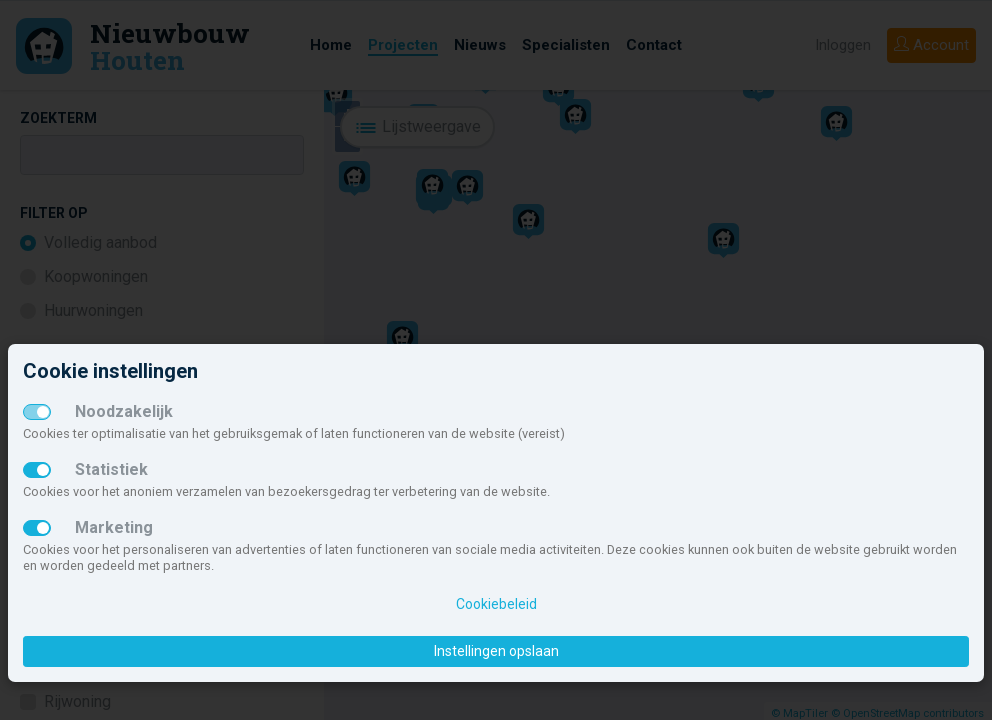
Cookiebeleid (496, 604)
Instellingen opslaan (496, 651)
